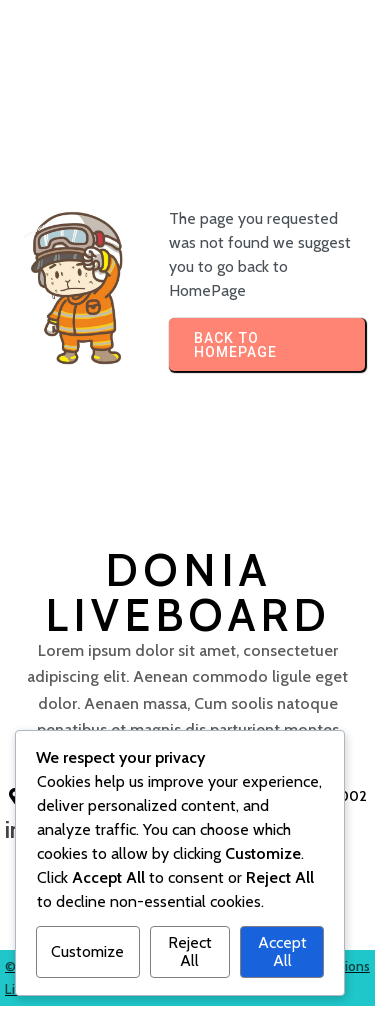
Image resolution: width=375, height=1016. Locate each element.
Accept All (282, 951)
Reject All (190, 951)
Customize (87, 951)
